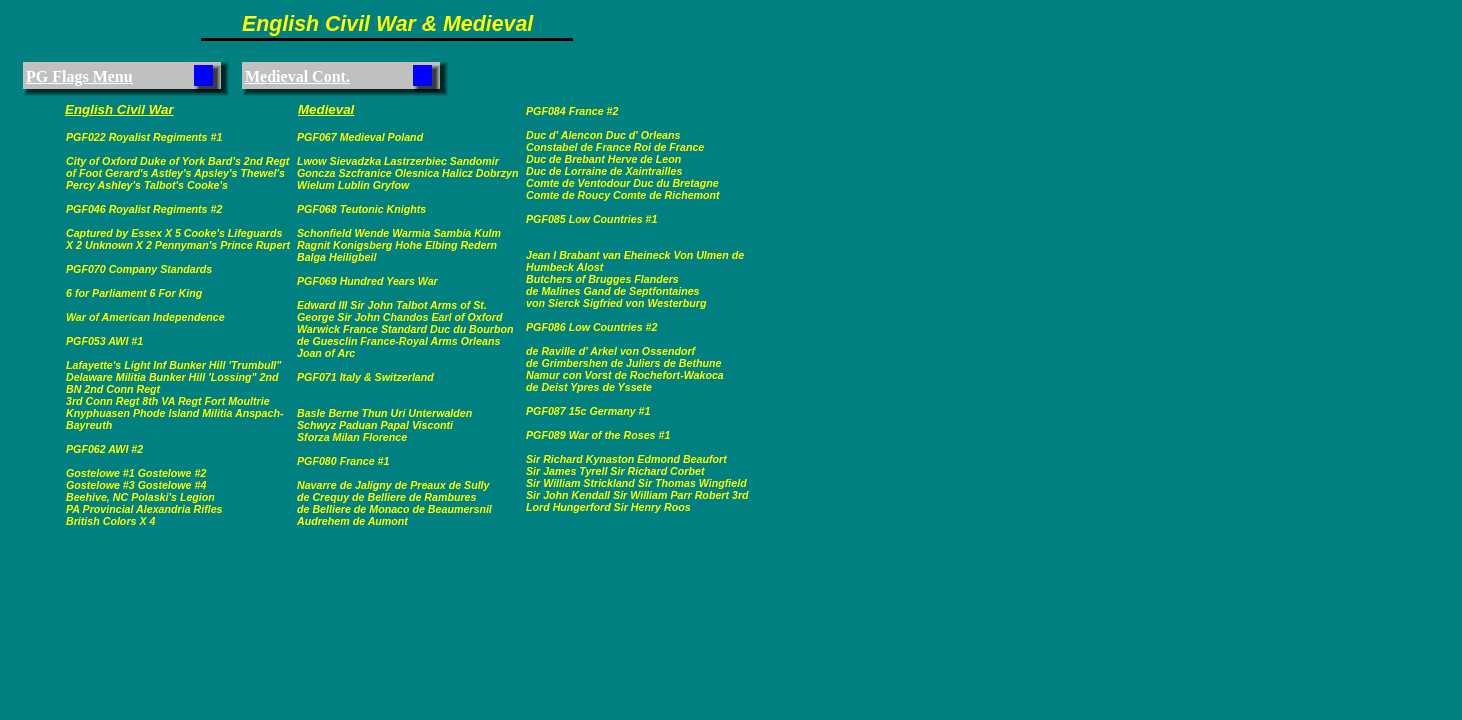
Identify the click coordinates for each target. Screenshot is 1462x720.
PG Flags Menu (79, 76)
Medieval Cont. (297, 76)
